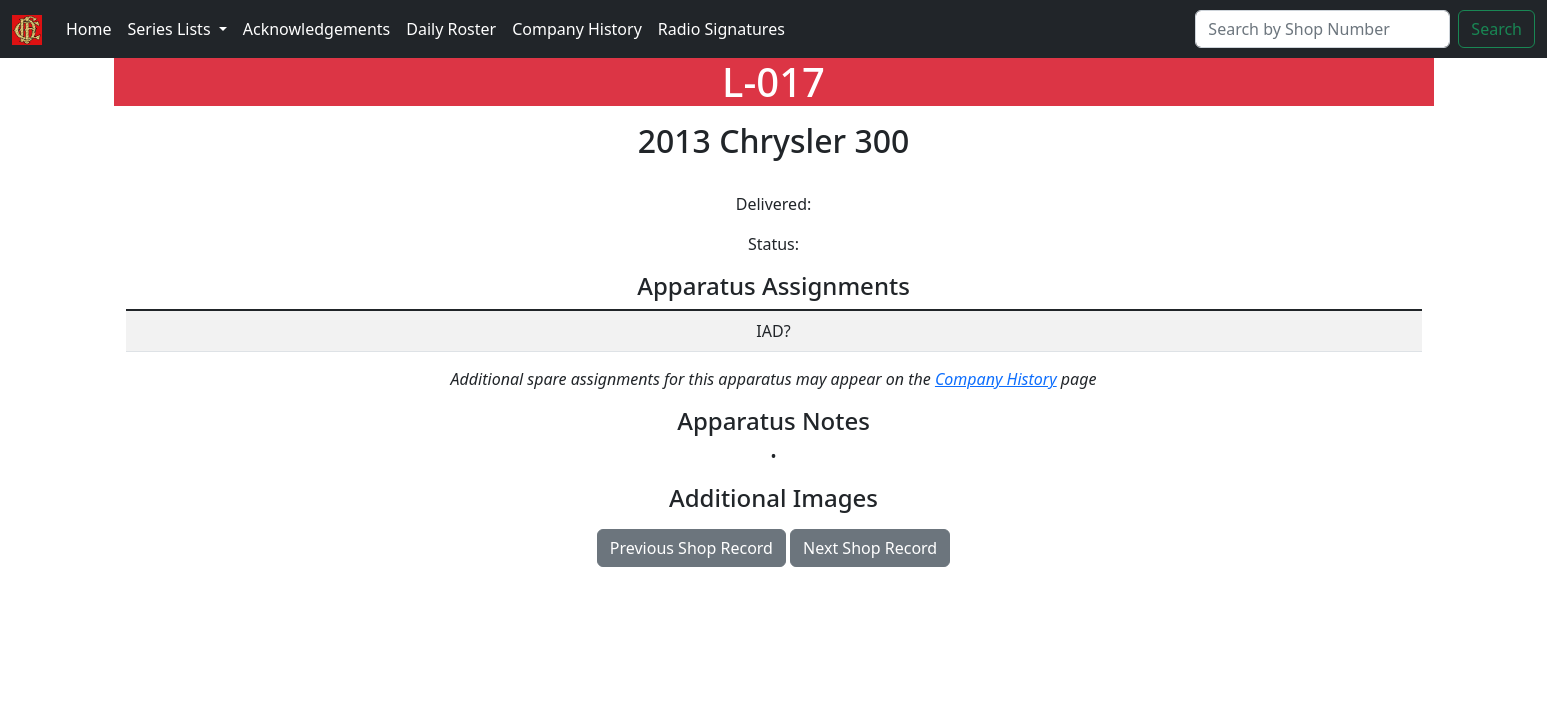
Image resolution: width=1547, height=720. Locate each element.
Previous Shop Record (691, 548)
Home (89, 29)
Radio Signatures (721, 29)
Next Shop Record (870, 548)
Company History (577, 29)
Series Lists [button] (171, 29)
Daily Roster (451, 29)
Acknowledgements (316, 29)
